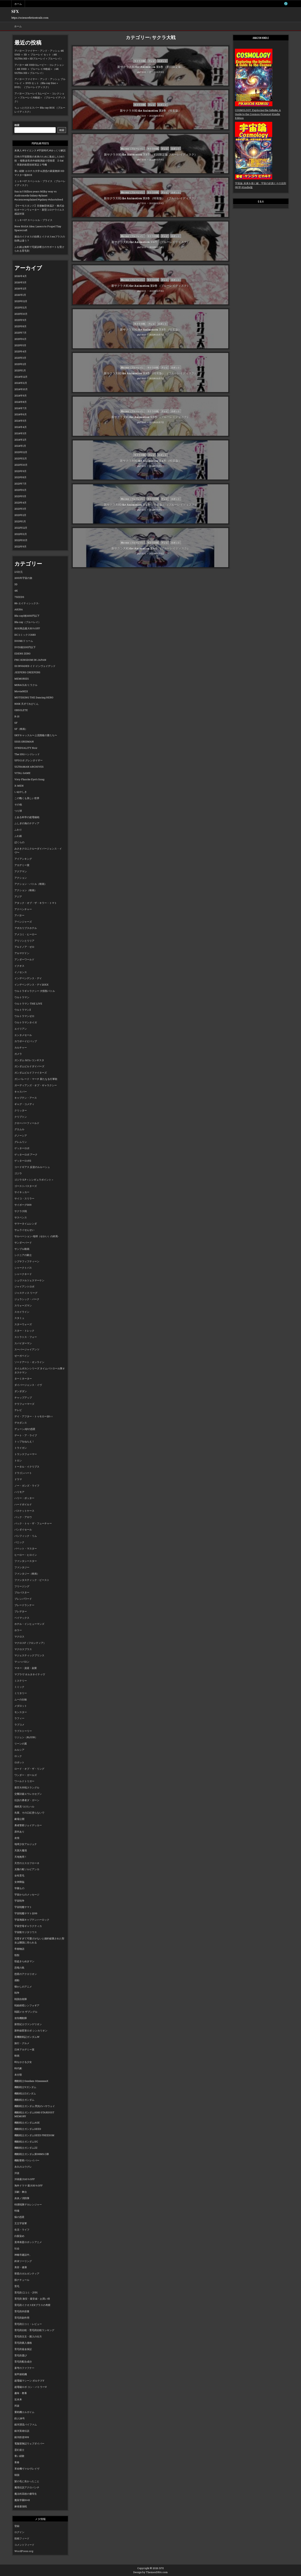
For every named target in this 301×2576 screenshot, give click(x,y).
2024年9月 (20, 395)
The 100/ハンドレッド (27, 754)
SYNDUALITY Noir (25, 748)
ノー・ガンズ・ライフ (26, 1485)
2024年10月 (21, 389)
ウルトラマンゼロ (24, 1016)
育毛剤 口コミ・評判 (25, 2292)
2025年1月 (20, 370)
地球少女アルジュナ (25, 1844)
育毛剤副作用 (21, 2317)
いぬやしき (20, 792)
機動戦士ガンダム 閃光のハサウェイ (34, 2106)
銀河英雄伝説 (21, 2431)
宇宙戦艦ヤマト (23, 1907)
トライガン (20, 1448)
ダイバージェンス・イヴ (28, 1385)
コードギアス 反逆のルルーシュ (32, 1167)
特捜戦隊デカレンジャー (28, 2204)
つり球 (18, 811)
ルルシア (19, 1749)
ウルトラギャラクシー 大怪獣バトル (34, 991)
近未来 (18, 2399)
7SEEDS (19, 597)
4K (16, 590)
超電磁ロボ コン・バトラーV (30, 2387)
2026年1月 (20, 295)
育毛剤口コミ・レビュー (28, 2324)
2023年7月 (20, 483)
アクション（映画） (25, 890)
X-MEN (19, 785)
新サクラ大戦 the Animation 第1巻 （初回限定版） (97, 67)
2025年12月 (20, 301)
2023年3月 (20, 508)
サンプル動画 (21, 1249)
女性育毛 (19, 1875)
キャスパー (20, 1091)
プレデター (20, 1611)
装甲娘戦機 (20, 2374)
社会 (16, 2248)
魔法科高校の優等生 (25, 2493)
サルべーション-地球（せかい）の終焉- (36, 1236)
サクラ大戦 (20, 1211)
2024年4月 (20, 427)
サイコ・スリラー (24, 1198)
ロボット (19, 1762)
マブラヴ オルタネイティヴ (29, 1674)
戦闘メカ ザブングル (25, 2011)
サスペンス (20, 1217)
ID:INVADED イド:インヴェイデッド (34, 666)
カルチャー (20, 1047)
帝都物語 (19, 1949)
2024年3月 (20, 433)
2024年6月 (20, 414)
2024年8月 (20, 402)
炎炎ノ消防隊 (21, 2198)
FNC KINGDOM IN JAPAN (30, 660)
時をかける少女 (23, 2062)
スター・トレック (24, 1330)
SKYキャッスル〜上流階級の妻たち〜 (35, 735)
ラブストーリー (23, 1731)
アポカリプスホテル (25, 928)
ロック (18, 1756)
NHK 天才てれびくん (26, 703)
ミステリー (20, 1680)
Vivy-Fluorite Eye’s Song (29, 779)
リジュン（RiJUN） (25, 1737)
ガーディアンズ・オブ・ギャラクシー (35, 1085)
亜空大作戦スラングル (26, 1787)
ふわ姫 (18, 836)
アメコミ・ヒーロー (25, 934)
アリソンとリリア (24, 940)
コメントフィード (24, 2544)
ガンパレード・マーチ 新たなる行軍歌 (35, 1079)
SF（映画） (20, 729)
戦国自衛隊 (20, 1999)
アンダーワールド (24, 959)
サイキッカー (21, 1192)
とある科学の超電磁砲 (26, 817)
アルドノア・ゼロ (24, 946)
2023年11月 (20, 458)
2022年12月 (20, 527)
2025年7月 (20, 332)
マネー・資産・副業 (25, 1668)
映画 (16, 2055)
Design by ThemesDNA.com (150, 2572)
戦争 (16, 1992)
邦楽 (16, 2405)
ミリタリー (20, 1693)
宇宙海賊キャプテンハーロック (31, 1919)
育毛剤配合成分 (23, 2361)
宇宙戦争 (19, 1900)
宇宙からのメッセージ (26, 1894)
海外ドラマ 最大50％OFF (28, 2185)
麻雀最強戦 (20, 2506)
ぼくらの (19, 842)
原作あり (19, 1831)
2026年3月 (20, 282)
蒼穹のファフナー (24, 2368)
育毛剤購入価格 (23, 2342)
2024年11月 (20, 383)
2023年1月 (20, 521)
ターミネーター (23, 1378)
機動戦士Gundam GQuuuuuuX (31, 2081)
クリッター (20, 1110)
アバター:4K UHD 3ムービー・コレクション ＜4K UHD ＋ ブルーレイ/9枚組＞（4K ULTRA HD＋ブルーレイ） (39, 69)
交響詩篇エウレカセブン (28, 1794)
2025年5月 (20, 345)
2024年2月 (20, 439)
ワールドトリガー (24, 1781)
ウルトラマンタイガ (25, 1022)
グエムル (19, 1129)
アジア (18, 896)
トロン (18, 1460)
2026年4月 (20, 276)
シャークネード (23, 1274)
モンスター (20, 1712)
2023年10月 (20, 464)
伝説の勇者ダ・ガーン (26, 1800)
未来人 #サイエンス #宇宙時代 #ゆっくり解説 (40, 150)
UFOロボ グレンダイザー (28, 760)
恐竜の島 (19, 1967)
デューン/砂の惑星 (24, 1429)
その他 (18, 804)
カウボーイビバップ (25, 1041)
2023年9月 (20, 471)
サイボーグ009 (22, 1204)
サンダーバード (23, 1242)
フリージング (21, 1586)
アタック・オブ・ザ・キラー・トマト (35, 903)
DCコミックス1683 (25, 634)
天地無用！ (20, 1856)
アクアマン (20, 871)
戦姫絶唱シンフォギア (26, 2005)
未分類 (18, 2074)
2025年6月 (20, 339)
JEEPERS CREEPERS (27, 672)
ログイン (19, 2532)
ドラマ (18, 1479)
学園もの (19, 1888)
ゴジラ (18, 1173)
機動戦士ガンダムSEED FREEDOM (34, 2135)
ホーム (18, 4)
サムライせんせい (24, 1230)
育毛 (16, 2286)
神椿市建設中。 (23, 2254)
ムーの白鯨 (20, 1699)
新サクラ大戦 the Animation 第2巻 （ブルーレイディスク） (204, 112)
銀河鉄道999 (21, 2437)
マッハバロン (21, 1661)
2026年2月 (20, 288)
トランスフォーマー (25, 1454)
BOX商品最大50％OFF (27, 628)
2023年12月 (20, 452)
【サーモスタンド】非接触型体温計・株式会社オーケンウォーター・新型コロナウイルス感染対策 (39, 209)
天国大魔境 (20, 1850)
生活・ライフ (21, 2229)
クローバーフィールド (26, 1123)
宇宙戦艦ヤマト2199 (25, 1913)
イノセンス (20, 972)
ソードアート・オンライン (29, 1362)
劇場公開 (19, 1819)
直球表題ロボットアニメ (28, 2242)
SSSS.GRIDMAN (24, 741)
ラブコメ (19, 1724)
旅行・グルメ (21, 2043)
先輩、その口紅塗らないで (29, 1812)
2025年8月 (20, 326)
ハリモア (19, 1492)
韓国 (16, 2475)
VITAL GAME (22, 773)
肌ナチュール (21, 2280)
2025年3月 (20, 357)
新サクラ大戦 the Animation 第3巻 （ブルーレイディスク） (204, 156)
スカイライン (21, 1312)
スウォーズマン (23, 1305)
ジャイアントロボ (24, 1286)
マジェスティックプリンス (29, 1655)
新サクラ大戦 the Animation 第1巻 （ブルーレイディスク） (150, 112)
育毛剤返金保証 (23, 2349)
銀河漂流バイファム (25, 2424)
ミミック (19, 1686)
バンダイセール (23, 1529)
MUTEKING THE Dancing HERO (33, 697)
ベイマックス (21, 1617)
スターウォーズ (23, 1324)
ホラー (18, 1630)
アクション (20, 877)
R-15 (16, 716)
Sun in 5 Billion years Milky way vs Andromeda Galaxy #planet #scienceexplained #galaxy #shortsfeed (38, 195)
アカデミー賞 (21, 865)
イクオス (19, 965)
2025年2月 (20, 364)
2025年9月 (20, 320)
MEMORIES (21, 678)
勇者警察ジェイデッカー (28, 1825)
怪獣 (16, 1955)
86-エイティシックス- (26, 603)
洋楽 (16, 2173)
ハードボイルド (23, 1504)
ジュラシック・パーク (26, 1299)
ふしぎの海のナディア (26, 823)
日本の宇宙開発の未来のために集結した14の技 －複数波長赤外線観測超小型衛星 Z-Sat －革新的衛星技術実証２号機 (39, 160)
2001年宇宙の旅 (23, 578)
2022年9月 (20, 546)
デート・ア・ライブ (25, 1435)
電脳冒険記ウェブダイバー (29, 2443)
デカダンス (20, 1422)
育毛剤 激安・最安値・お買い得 (32, 2298)
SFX (15, 11)
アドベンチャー (23, 909)
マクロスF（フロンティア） (30, 1643)
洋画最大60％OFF (24, 2179)
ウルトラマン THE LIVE (28, 1003)
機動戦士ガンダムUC (26, 2141)
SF (15, 722)
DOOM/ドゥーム (23, 641)
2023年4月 (20, 502)
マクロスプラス (23, 1649)
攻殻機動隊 (20, 2018)
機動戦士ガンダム (24, 2099)
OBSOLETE (21, 710)
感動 (16, 1980)
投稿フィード (21, 2538)
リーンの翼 (20, 1743)
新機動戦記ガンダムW (27, 2037)
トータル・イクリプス (26, 1466)
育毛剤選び (20, 2355)
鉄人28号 (19, 2418)
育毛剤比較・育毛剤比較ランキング (34, 2330)
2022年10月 (20, 540)
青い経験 (19, 2456)
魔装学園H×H (22, 2500)
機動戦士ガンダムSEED (27, 2129)
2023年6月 (20, 490)
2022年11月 (20, 534)
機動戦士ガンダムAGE (27, 2122)
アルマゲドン (21, 953)
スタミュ (19, 1318)
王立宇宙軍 (20, 2223)
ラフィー (19, 1718)
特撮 (16, 2210)
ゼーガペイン (21, 1355)
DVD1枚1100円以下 (25, 647)
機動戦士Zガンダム (25, 2093)
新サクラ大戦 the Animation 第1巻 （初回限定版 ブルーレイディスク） (203, 69)
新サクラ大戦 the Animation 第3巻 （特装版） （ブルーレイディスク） (150, 156)
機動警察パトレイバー (26, 2160)
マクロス (19, 1636)
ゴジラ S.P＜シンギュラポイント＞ (34, 1179)
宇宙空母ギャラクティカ (28, 1926)
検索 (16, 125)
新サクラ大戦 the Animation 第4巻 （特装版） (97, 198)
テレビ (18, 1410)
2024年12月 (20, 376)
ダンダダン (20, 1391)
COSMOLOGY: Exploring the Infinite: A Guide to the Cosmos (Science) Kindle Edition (258, 114)
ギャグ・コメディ (24, 1104)
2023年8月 (20, 477)
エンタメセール (23, 1035)
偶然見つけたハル (24, 1806)
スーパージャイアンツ (26, 1349)
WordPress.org (23, 2551)
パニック (19, 1542)
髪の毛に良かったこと (26, 2481)
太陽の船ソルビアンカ (26, 1869)
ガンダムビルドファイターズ (30, 1072)
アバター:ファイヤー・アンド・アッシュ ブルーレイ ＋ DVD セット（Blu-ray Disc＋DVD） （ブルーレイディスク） (39, 83)
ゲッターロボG (22, 1160)
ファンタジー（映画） (26, 1573)
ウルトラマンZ (22, 1009)
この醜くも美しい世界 (26, 798)
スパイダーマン (23, 1343)
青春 (16, 2462)
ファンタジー (21, 1567)
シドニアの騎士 (23, 1255)
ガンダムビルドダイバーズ (29, 1066)
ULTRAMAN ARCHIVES (29, 766)
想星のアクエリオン (25, 1974)
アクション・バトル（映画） (30, 884)
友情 (16, 1838)
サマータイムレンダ (25, 1223)
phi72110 (88, 74)
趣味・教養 (20, 2393)
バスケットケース (24, 1510)
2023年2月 (20, 515)
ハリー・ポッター (24, 1498)
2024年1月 (20, 445)
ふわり (18, 829)
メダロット (20, 1705)
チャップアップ (23, 1397)
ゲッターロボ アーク (25, 1154)
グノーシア (20, 1135)
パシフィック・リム (25, 1536)
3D (15, 584)
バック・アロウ (23, 1517)
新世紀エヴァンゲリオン (28, 2024)
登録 (16, 2526)
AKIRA (18, 609)
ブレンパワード (23, 1598)
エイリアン (20, 1028)
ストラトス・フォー (25, 1337)
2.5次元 (18, 572)
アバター (19, 915)
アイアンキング (23, 858)
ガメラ (18, 1054)
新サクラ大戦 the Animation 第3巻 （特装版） (97, 154)
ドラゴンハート (23, 1473)
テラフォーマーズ (24, 1404)
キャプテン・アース (25, 1097)
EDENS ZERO (22, 653)
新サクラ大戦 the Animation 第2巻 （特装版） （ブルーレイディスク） (97, 112)
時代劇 (18, 2068)
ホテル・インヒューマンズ (29, 1624)
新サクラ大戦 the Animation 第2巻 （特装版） (150, 67)
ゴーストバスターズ (25, 1186)
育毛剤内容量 (21, 2311)
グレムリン (20, 1142)
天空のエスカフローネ (26, 1863)
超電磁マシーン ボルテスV (29, 2380)
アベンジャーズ (23, 921)
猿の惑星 (19, 2217)
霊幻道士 (19, 2450)
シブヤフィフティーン (26, 1261)
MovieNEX (21, 691)
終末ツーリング (23, 2261)
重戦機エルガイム (24, 2412)
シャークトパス (23, 1267)
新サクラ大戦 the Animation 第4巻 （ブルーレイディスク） (203, 200)
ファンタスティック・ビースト (31, 1580)
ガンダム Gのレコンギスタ (29, 1060)
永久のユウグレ (23, 2166)
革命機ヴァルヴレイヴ (26, 2468)
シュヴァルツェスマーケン (29, 1280)
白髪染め (19, 2236)
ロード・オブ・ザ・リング (29, 1768)
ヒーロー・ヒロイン (25, 1555)
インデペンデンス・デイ (28, 978)
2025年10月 (20, 314)
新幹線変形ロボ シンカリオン (30, 2030)
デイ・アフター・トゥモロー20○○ (33, 1416)
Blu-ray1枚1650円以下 (27, 615)
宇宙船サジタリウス (25, 1932)
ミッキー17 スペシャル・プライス (33, 220)
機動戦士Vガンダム (25, 2087)
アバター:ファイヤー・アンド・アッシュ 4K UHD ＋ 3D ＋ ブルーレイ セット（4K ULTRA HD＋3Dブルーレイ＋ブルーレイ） (39, 54)
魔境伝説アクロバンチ (26, 2487)
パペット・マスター (25, 1548)
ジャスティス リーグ (25, 1293)
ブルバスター (21, 1592)
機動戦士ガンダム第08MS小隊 (31, 2154)
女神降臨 (19, 1882)
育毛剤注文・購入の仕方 (28, 2336)
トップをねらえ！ (24, 1441)
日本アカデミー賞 (24, 2049)
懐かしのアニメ (23, 1986)
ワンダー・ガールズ (25, 1775)
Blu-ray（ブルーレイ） (27, 622)
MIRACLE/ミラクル (25, 685)
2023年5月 (20, 496)
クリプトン (20, 1116)
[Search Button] (285, 4)
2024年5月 (20, 420)
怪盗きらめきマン (24, 1961)
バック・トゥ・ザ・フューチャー (33, 1523)
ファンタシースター (25, 1561)
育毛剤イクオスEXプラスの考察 (32, 2305)
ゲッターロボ (21, 1148)
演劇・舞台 (20, 2192)
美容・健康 (20, 2267)
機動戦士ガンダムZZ (25, 2147)
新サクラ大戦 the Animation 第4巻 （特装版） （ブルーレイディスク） (150, 200)
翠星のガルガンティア (26, 2273)
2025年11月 (20, 307)
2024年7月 (20, 408)
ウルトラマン (21, 997)
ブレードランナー (24, 1605)
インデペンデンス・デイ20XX (31, 984)
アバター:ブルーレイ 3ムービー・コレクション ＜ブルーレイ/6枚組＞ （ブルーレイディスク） (39, 97)
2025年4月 (20, 351)
